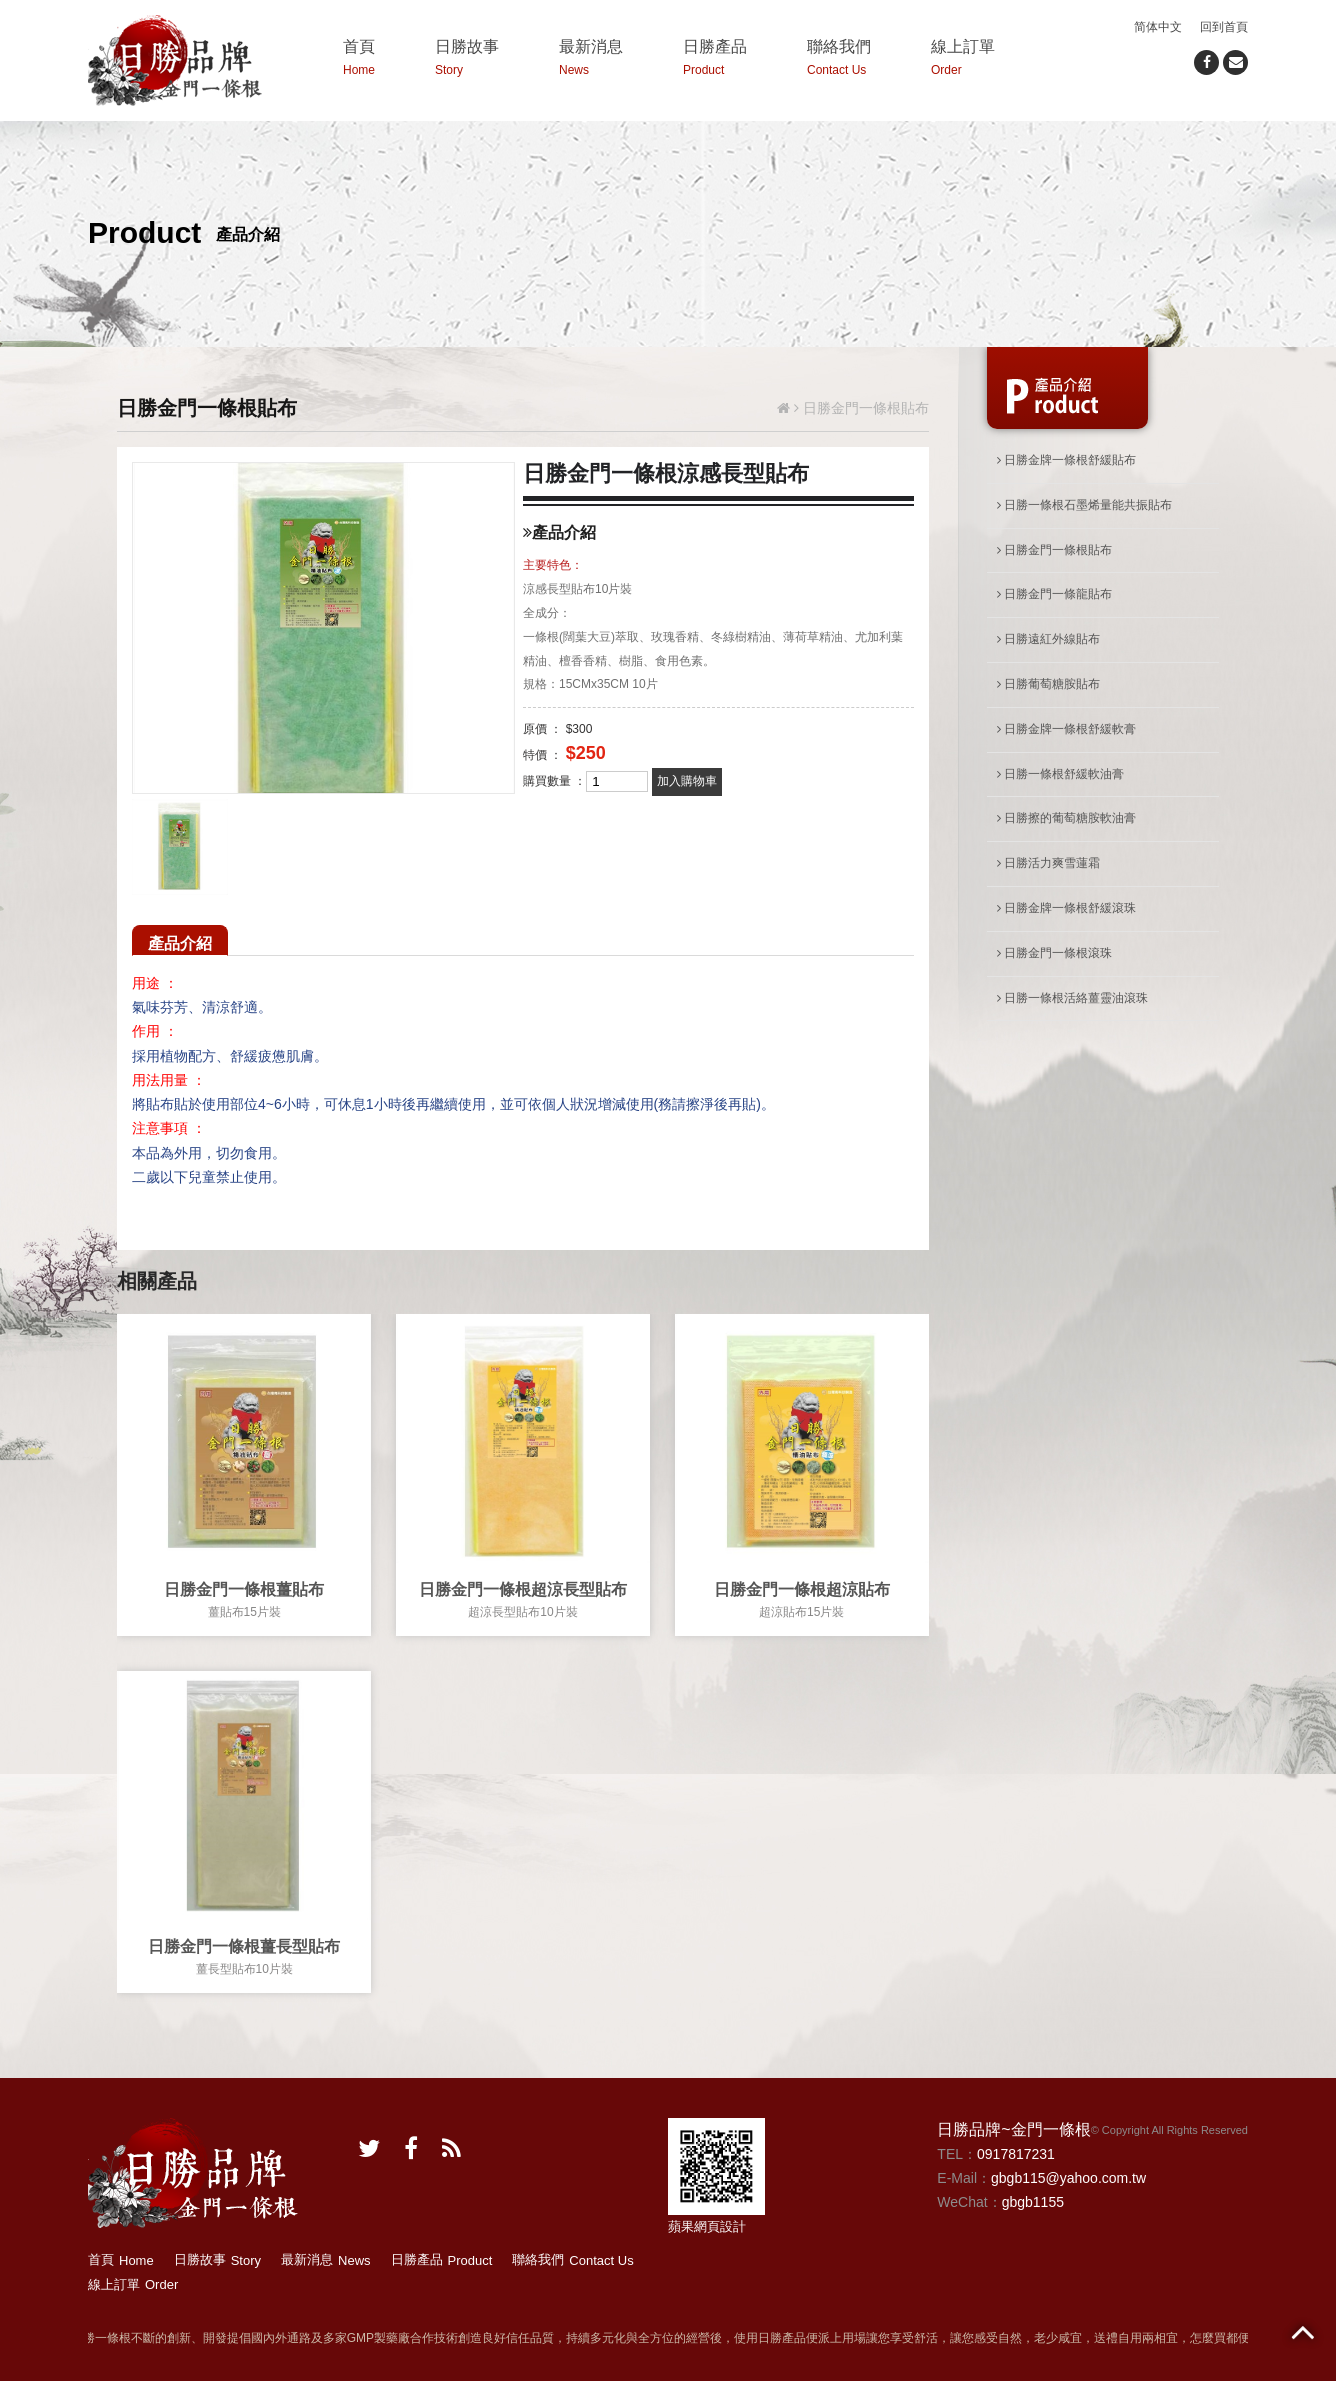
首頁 (359, 60)
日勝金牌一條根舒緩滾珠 (1066, 908)
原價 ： (542, 729)
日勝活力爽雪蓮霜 (1048, 863)
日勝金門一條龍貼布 (1054, 594)
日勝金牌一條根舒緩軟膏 (1066, 729)
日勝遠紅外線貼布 (1048, 639)
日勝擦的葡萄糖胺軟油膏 (1066, 818)
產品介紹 (180, 943)
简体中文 (1158, 27)
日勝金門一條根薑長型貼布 (244, 1946)
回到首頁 (1224, 27)
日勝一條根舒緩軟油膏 (1060, 774)
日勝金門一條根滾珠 (1054, 953)
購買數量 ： (554, 781)
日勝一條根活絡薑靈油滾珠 (1072, 998)
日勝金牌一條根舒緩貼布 (1066, 460)
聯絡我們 (839, 60)
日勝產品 (715, 60)
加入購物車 (687, 781)
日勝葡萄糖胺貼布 (1048, 684)
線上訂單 (963, 60)
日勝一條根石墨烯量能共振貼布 (1084, 505)
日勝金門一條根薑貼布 (244, 1589)
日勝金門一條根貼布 (1054, 550)
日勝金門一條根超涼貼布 (802, 1589)
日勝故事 (467, 60)
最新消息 (591, 60)
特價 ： (542, 755)
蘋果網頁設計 (707, 2226)
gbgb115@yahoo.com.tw (1068, 2178)
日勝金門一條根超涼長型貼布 (523, 1589)
